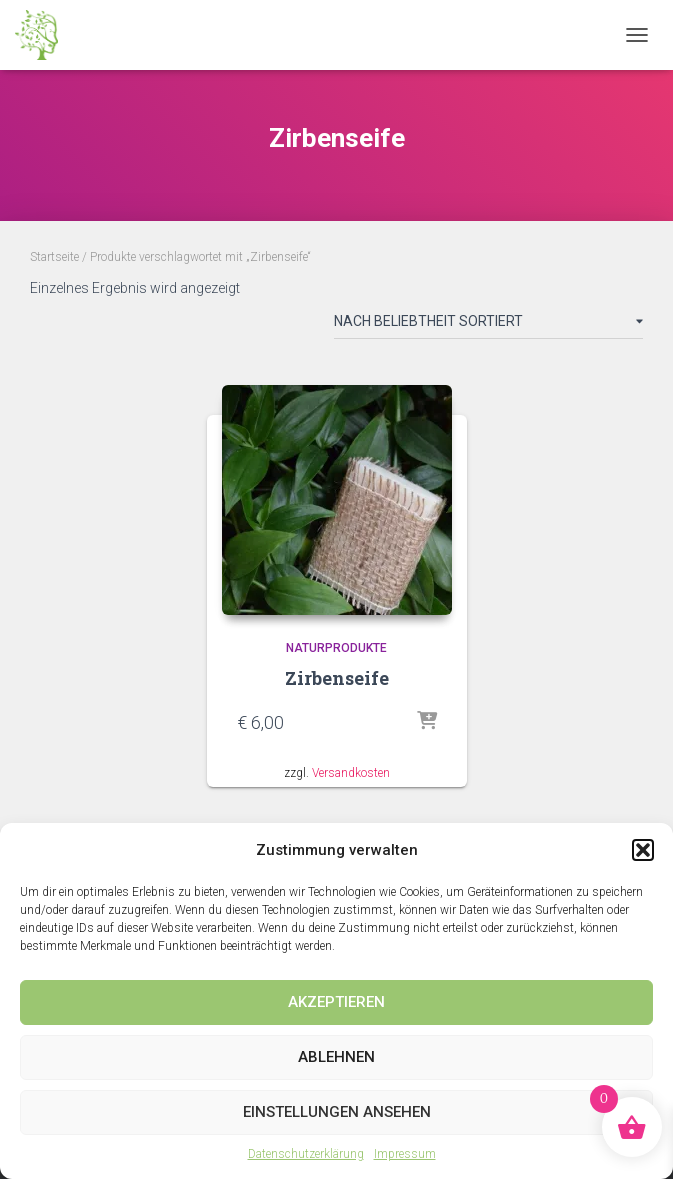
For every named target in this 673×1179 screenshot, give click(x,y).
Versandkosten (351, 773)
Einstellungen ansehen (337, 1112)
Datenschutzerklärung (306, 1154)
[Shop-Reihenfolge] (488, 325)
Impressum (405, 1154)
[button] (643, 850)
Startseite (54, 257)
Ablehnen (336, 1057)
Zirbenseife (337, 678)
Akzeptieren (336, 1002)
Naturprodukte (336, 648)
